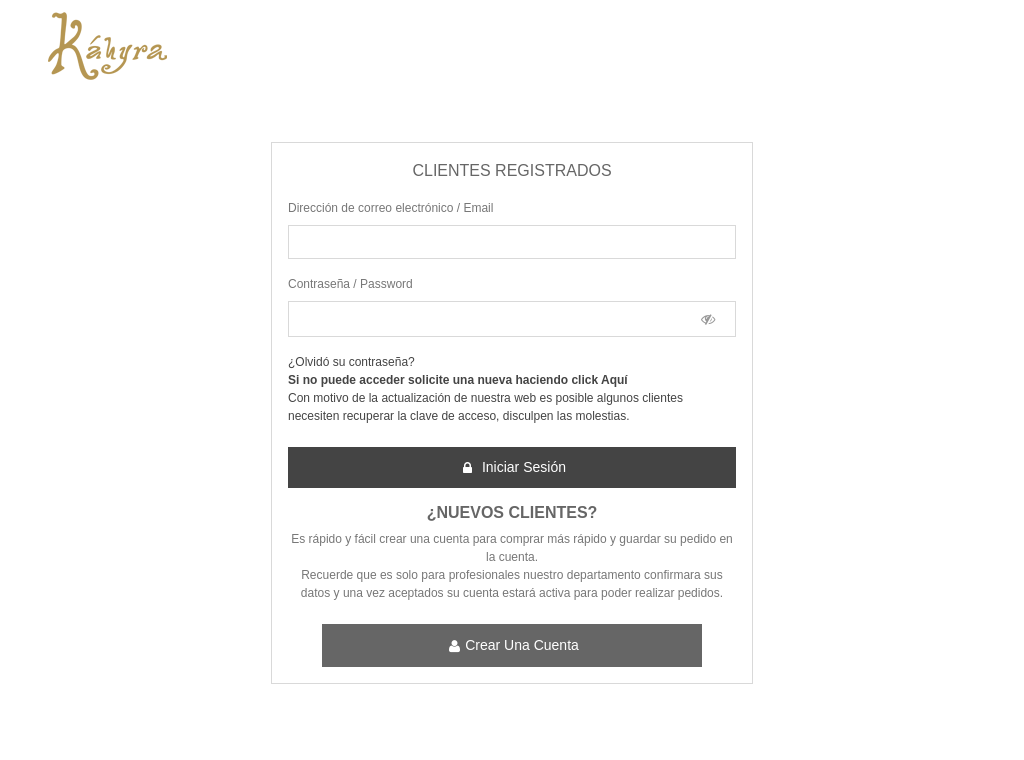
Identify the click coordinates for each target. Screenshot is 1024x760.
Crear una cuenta (513, 645)
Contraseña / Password (350, 284)
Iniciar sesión (513, 467)
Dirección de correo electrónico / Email (390, 208)
